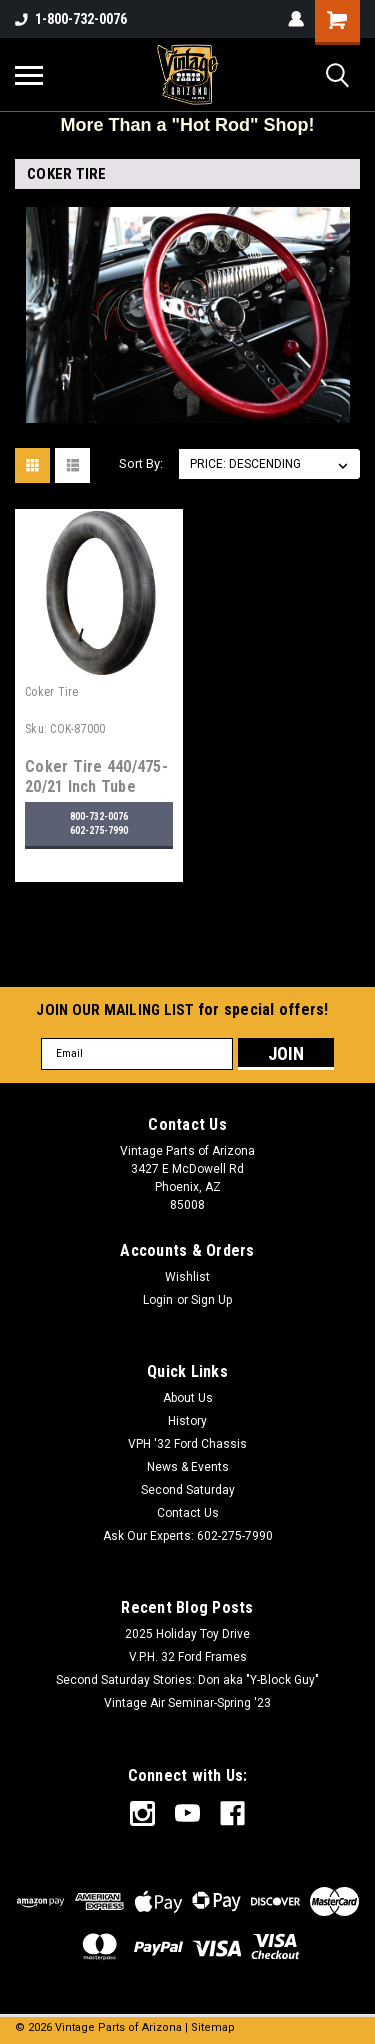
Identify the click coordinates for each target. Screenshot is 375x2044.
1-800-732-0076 (71, 19)
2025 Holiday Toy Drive (187, 1634)
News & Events (188, 1467)
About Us (188, 1398)
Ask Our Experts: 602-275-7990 (188, 1536)
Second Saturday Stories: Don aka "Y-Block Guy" (187, 1680)
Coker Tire (52, 692)
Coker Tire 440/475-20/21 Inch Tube (96, 776)
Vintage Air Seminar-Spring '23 (187, 1703)
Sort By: (141, 463)
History (187, 1421)
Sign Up (211, 1300)
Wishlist (187, 1277)
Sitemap (213, 2027)
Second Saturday (188, 1490)
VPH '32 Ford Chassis (187, 1444)
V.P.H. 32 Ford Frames (188, 1657)
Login (158, 1300)
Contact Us (188, 1513)
